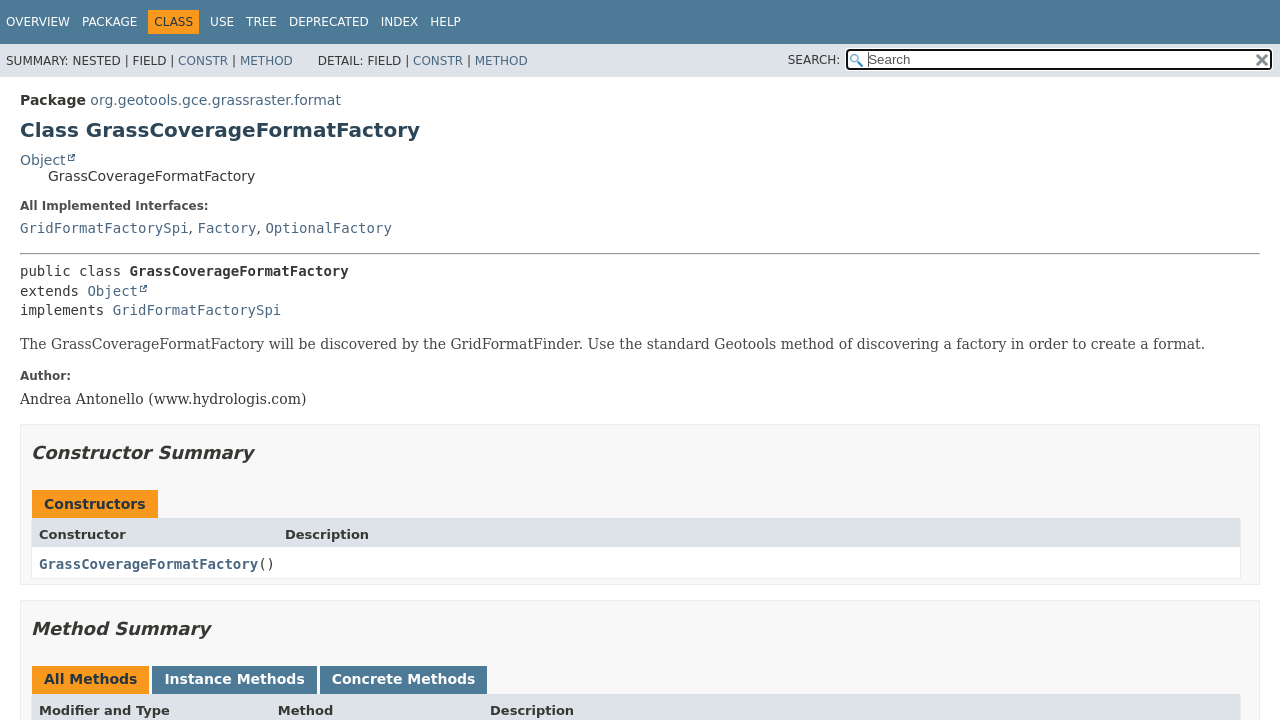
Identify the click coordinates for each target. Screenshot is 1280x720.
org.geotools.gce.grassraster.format (215, 100)
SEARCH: (814, 60)
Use (222, 22)
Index (400, 22)
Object (43, 160)
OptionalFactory (328, 228)
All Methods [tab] (90, 679)
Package (109, 22)
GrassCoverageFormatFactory (148, 564)
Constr (203, 61)
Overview (38, 22)
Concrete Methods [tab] (404, 679)
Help (445, 22)
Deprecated (329, 22)
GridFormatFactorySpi (104, 228)
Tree (261, 22)
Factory (226, 228)
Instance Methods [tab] (234, 679)
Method (266, 61)
